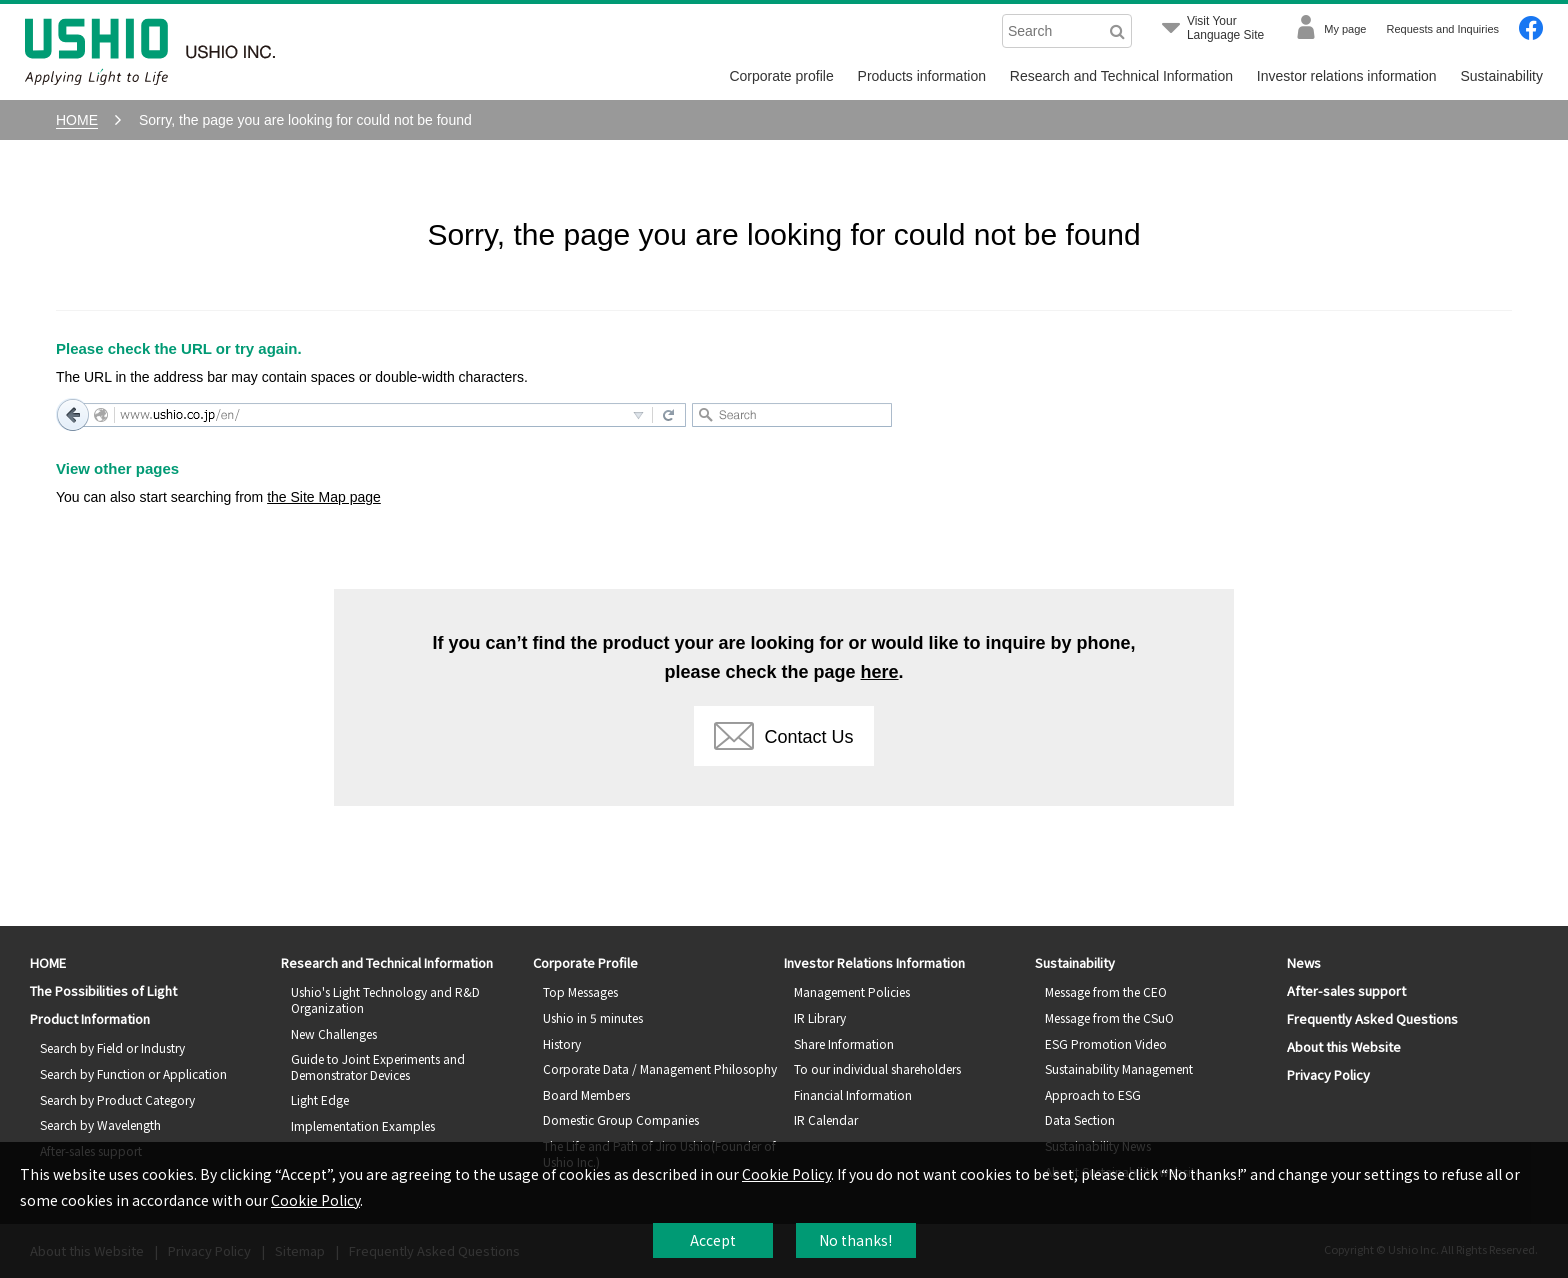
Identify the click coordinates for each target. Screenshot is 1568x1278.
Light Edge (320, 1099)
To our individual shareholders (877, 1068)
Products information (922, 76)
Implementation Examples (363, 1125)
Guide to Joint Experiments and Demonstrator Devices (378, 1066)
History (562, 1043)
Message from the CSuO (1109, 1017)
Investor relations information (1347, 76)
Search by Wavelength (100, 1124)
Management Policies (852, 991)
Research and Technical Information (1121, 76)
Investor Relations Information (874, 962)
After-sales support (1346, 990)
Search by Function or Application (133, 1073)
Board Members (586, 1094)
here (880, 672)
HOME (48, 962)
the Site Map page (324, 497)
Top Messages (580, 991)
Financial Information (853, 1094)
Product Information (90, 1018)
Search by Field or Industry (112, 1047)
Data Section (1080, 1119)
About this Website (1344, 1046)
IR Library (820, 1017)
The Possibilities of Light (103, 990)
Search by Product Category (117, 1099)
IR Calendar (826, 1119)
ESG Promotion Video (1106, 1043)
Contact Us (783, 736)
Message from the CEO (1106, 991)
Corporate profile (781, 76)
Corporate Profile (585, 962)
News (1304, 962)
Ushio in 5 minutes (593, 1017)
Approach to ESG (1093, 1094)
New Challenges (334, 1033)
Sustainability (1502, 76)
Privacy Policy (1328, 1074)
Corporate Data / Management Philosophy (660, 1068)
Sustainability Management (1119, 1068)
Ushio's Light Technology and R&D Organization (385, 999)
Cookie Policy (786, 1174)
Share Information (844, 1043)
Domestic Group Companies (621, 1119)
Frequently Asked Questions (1372, 1018)
